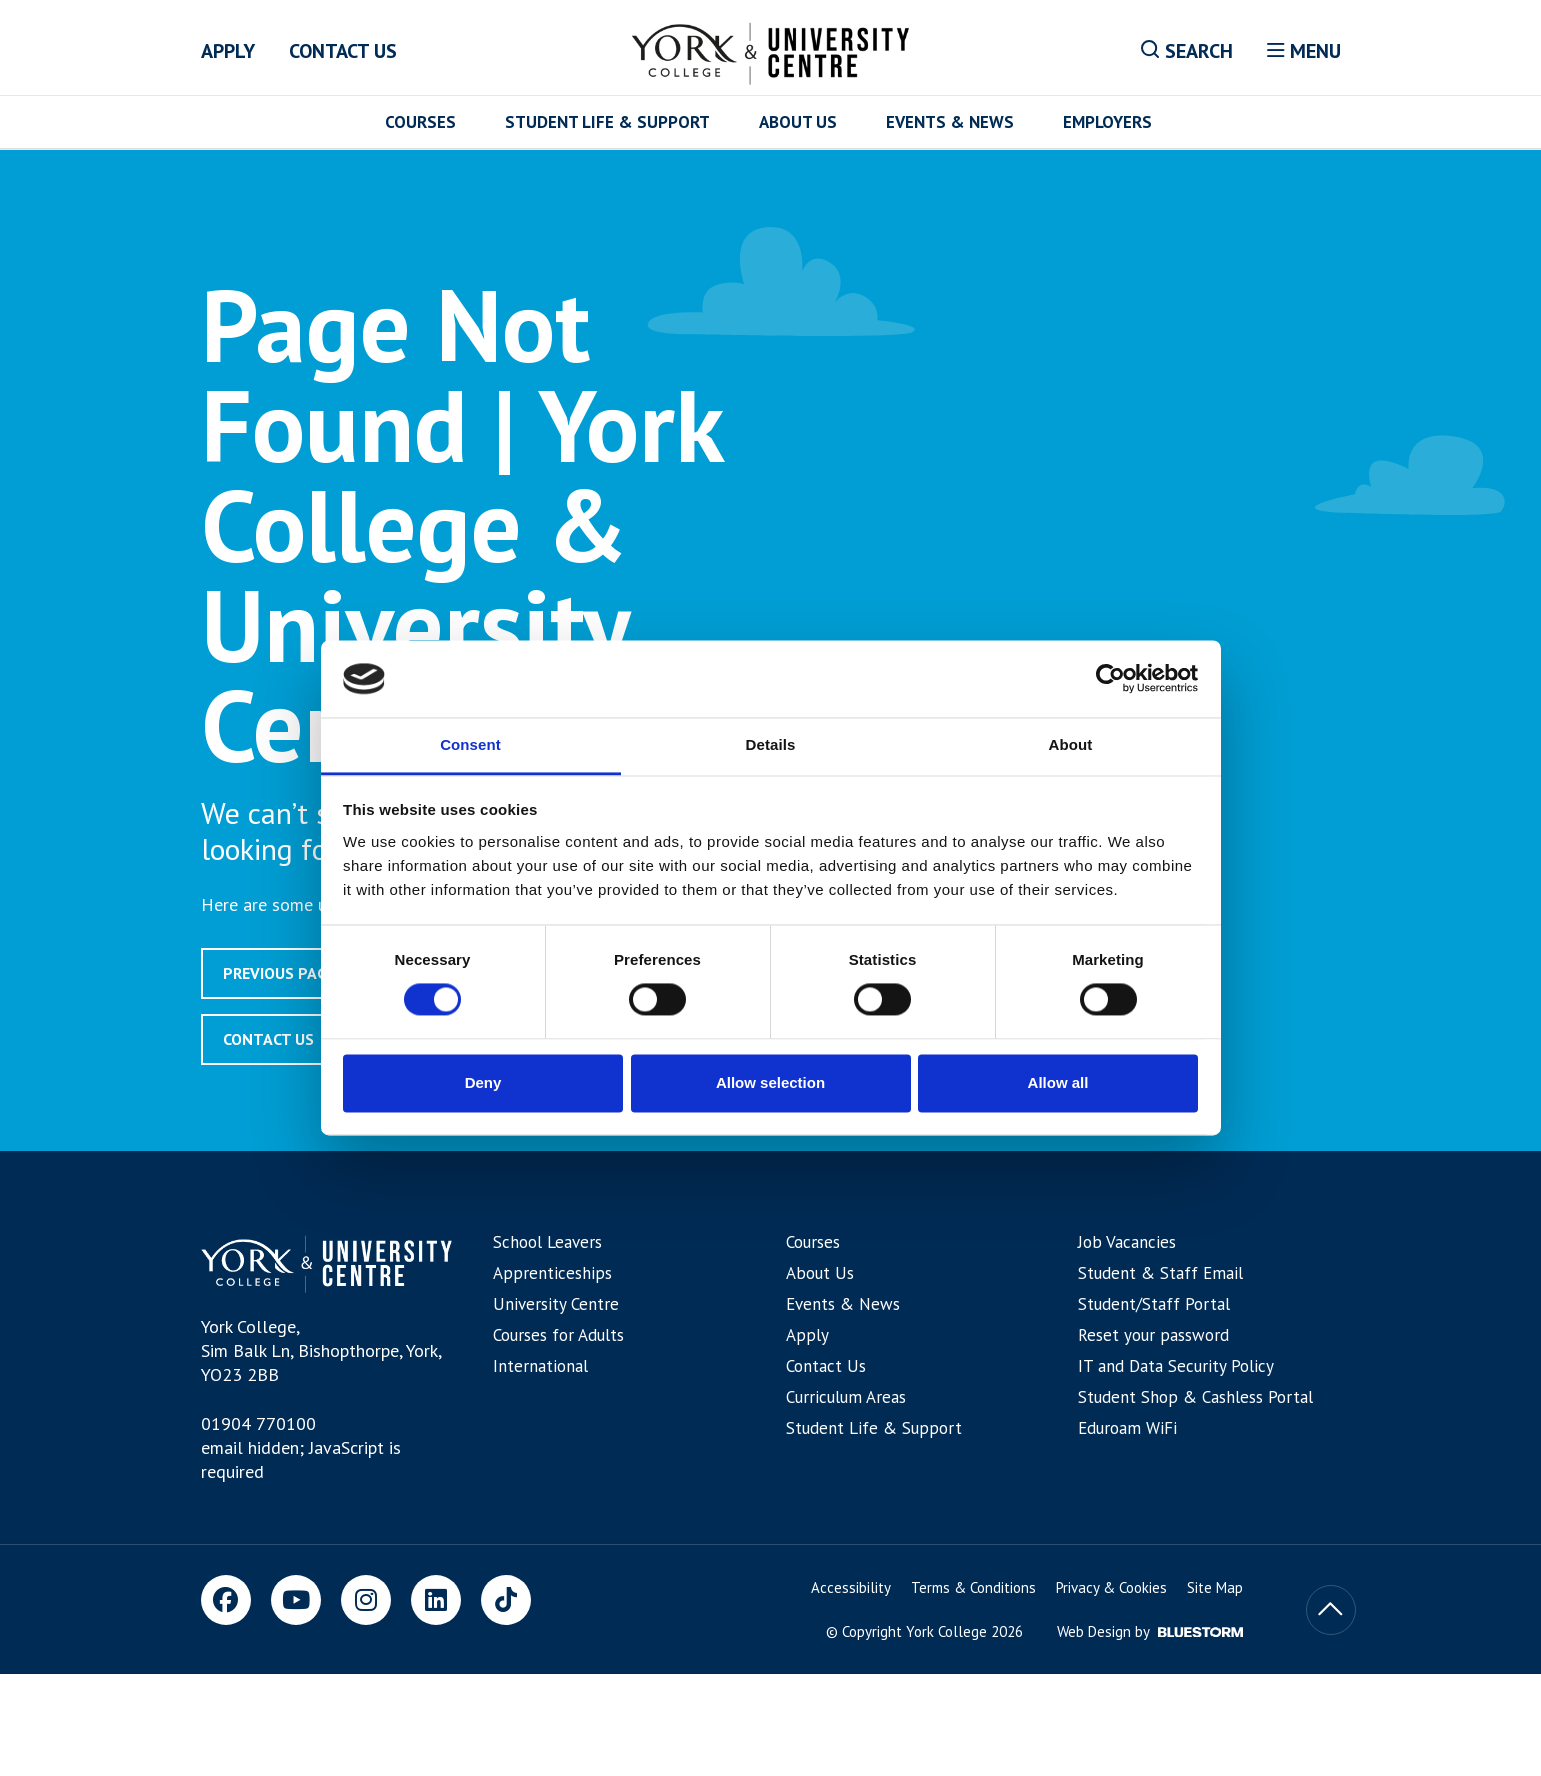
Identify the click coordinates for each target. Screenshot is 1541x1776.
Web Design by (1150, 1631)
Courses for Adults (558, 1335)
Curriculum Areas (846, 1397)
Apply (228, 51)
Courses (420, 122)
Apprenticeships (552, 1273)
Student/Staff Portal (1154, 1304)
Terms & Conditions (973, 1587)
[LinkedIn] (436, 1600)
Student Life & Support (607, 122)
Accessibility (851, 1587)
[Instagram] (366, 1600)
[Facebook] (226, 1600)
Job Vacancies (1127, 1242)
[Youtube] (296, 1600)
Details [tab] (771, 744)
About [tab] (1071, 744)
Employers (1107, 122)
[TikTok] (506, 1600)
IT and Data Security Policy (1176, 1366)
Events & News (950, 122)
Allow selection (770, 1082)
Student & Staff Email (1160, 1273)
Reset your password (1153, 1335)
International (540, 1366)
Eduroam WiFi (1127, 1428)
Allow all (1058, 1082)
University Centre (556, 1304)
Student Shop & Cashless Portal (1195, 1397)
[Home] (770, 50)
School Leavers (547, 1242)
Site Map (1215, 1587)
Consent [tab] (470, 744)
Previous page (279, 973)
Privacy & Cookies (1111, 1587)
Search (1186, 51)
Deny (483, 1082)
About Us (798, 122)
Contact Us (343, 51)
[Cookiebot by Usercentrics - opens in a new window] (1110, 679)
